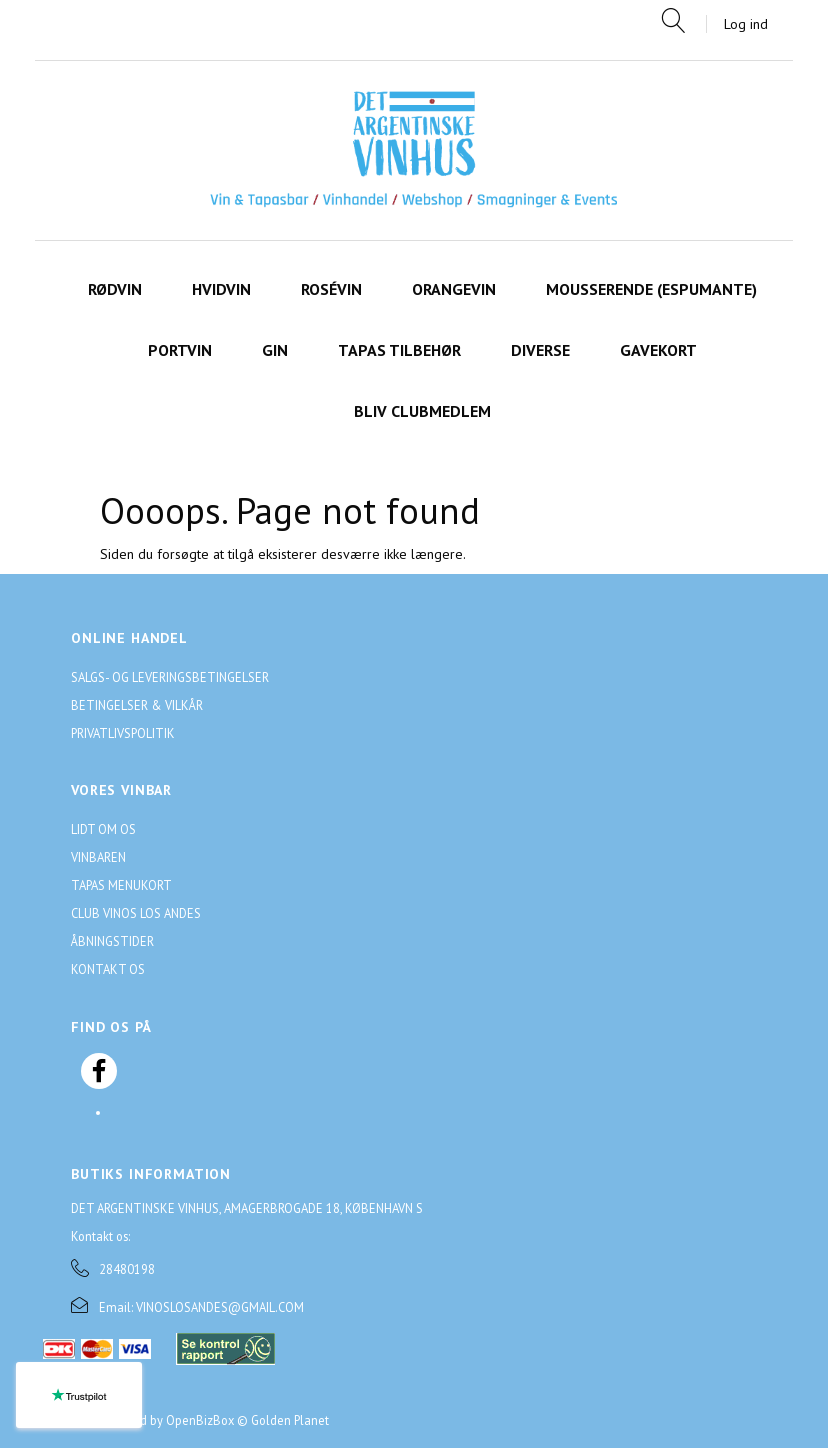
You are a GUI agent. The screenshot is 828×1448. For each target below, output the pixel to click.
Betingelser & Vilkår (137, 705)
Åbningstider (112, 941)
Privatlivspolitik (123, 733)
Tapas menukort (121, 885)
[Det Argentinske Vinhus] (414, 150)
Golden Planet (290, 1420)
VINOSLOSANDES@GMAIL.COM (220, 1307)
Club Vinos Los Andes (136, 913)
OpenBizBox (200, 1420)
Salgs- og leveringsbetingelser (170, 677)
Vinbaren (98, 857)
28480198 (127, 1269)
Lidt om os (103, 829)
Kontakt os (108, 969)
